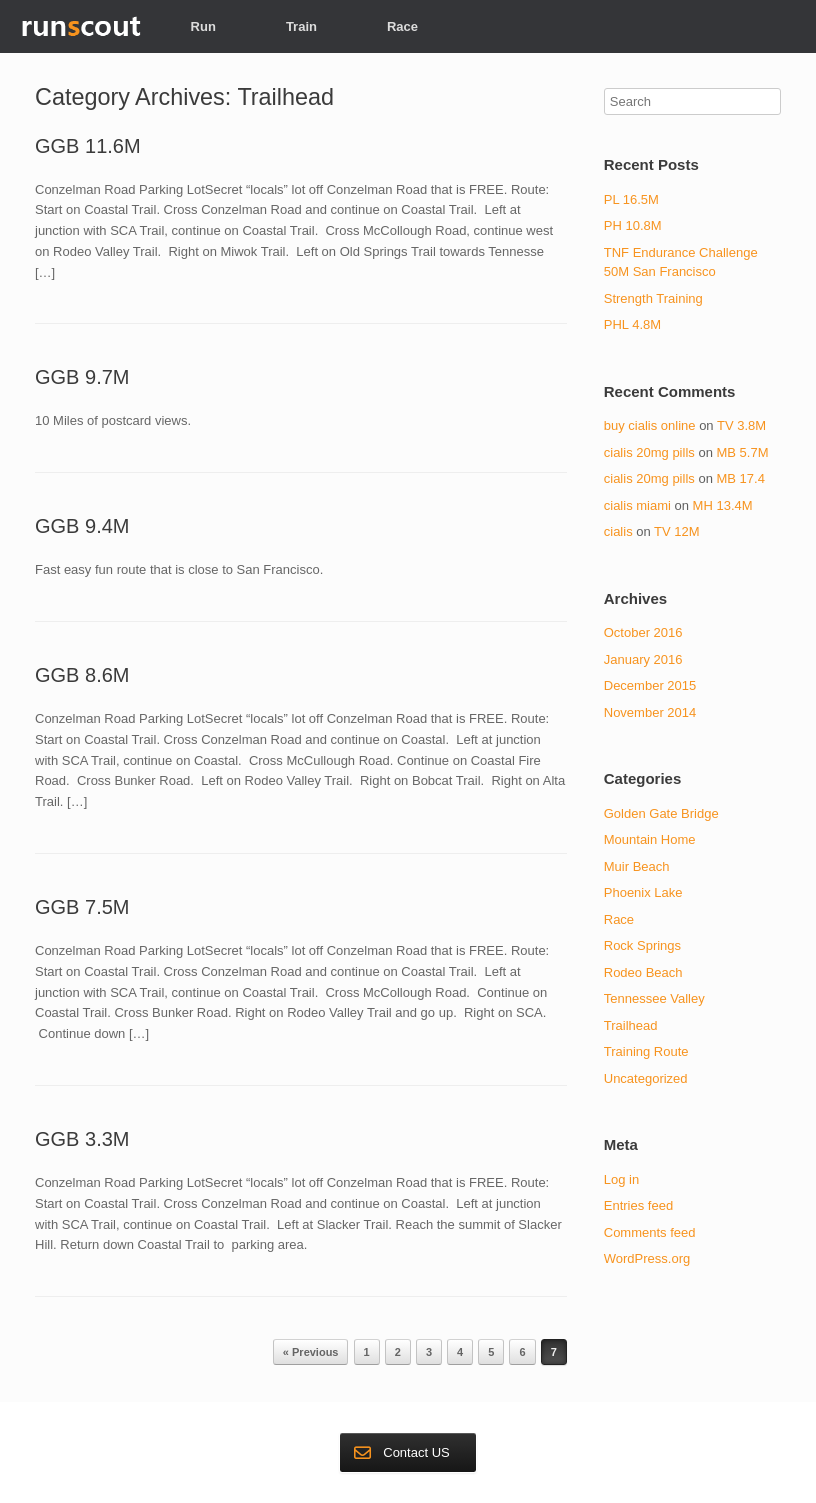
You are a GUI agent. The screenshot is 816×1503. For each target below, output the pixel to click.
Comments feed (650, 1232)
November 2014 (650, 712)
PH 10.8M (633, 225)
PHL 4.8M (632, 324)
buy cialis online (650, 425)
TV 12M (677, 531)
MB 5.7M (742, 452)
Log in (621, 1179)
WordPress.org (647, 1258)
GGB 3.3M (82, 1139)
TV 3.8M (741, 425)
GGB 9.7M (82, 377)
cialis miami (637, 505)
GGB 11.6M (88, 146)
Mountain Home (650, 839)
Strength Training (653, 298)
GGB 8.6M (82, 675)
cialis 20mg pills (649, 452)
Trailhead (631, 1025)
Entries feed (638, 1205)
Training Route (646, 1051)
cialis (618, 531)
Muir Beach (637, 866)
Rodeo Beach (643, 972)
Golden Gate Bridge (661, 813)
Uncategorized (646, 1078)
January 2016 (643, 659)
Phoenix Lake (643, 892)
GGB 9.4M (82, 526)
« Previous (311, 1352)
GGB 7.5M (82, 907)
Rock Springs (642, 945)
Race (402, 26)
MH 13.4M (723, 505)
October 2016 (643, 632)
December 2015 (650, 685)
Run (203, 26)
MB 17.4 (740, 478)
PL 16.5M (631, 199)
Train (301, 26)
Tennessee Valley (654, 998)
